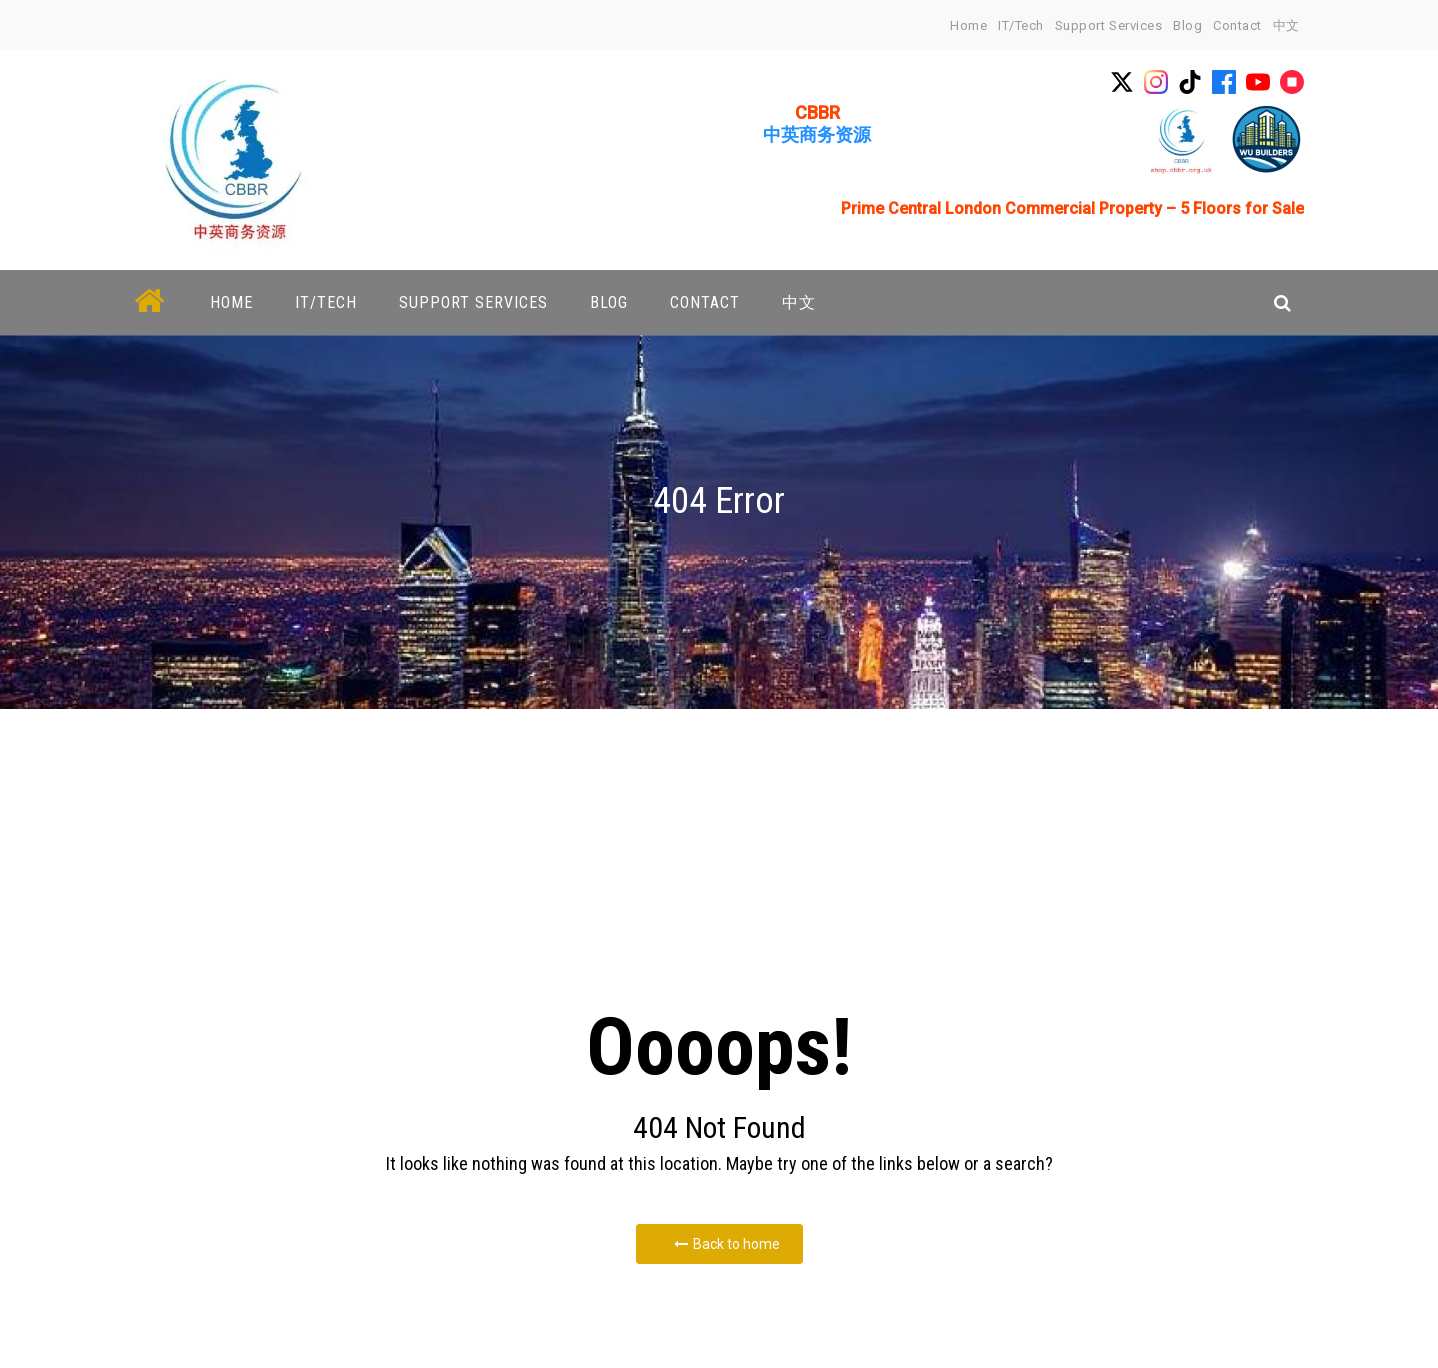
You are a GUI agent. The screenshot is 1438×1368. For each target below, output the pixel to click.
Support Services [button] (473, 302)
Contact (1237, 25)
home (968, 25)
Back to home (727, 1244)
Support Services (1108, 25)
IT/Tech (1021, 25)
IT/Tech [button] (326, 302)
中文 (1286, 25)
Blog (1187, 25)
